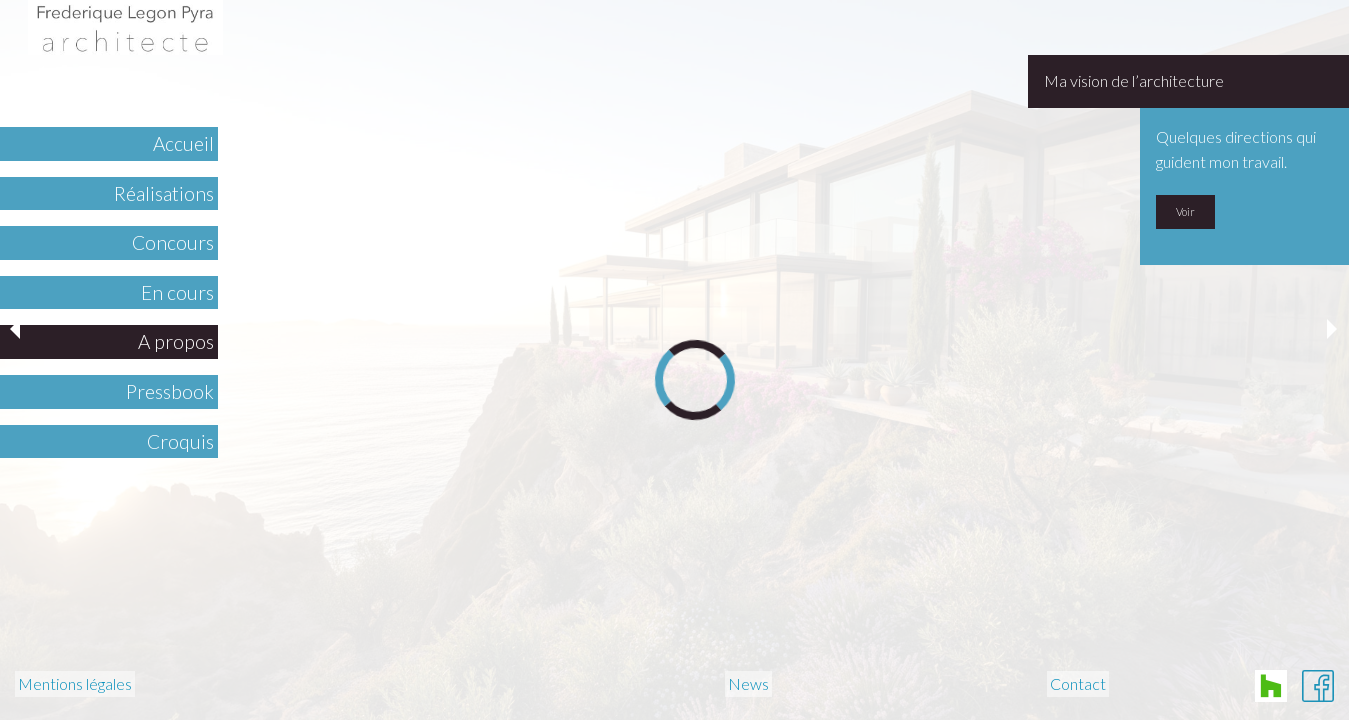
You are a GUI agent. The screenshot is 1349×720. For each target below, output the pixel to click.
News (748, 684)
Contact (1078, 684)
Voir (1185, 211)
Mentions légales (75, 684)
